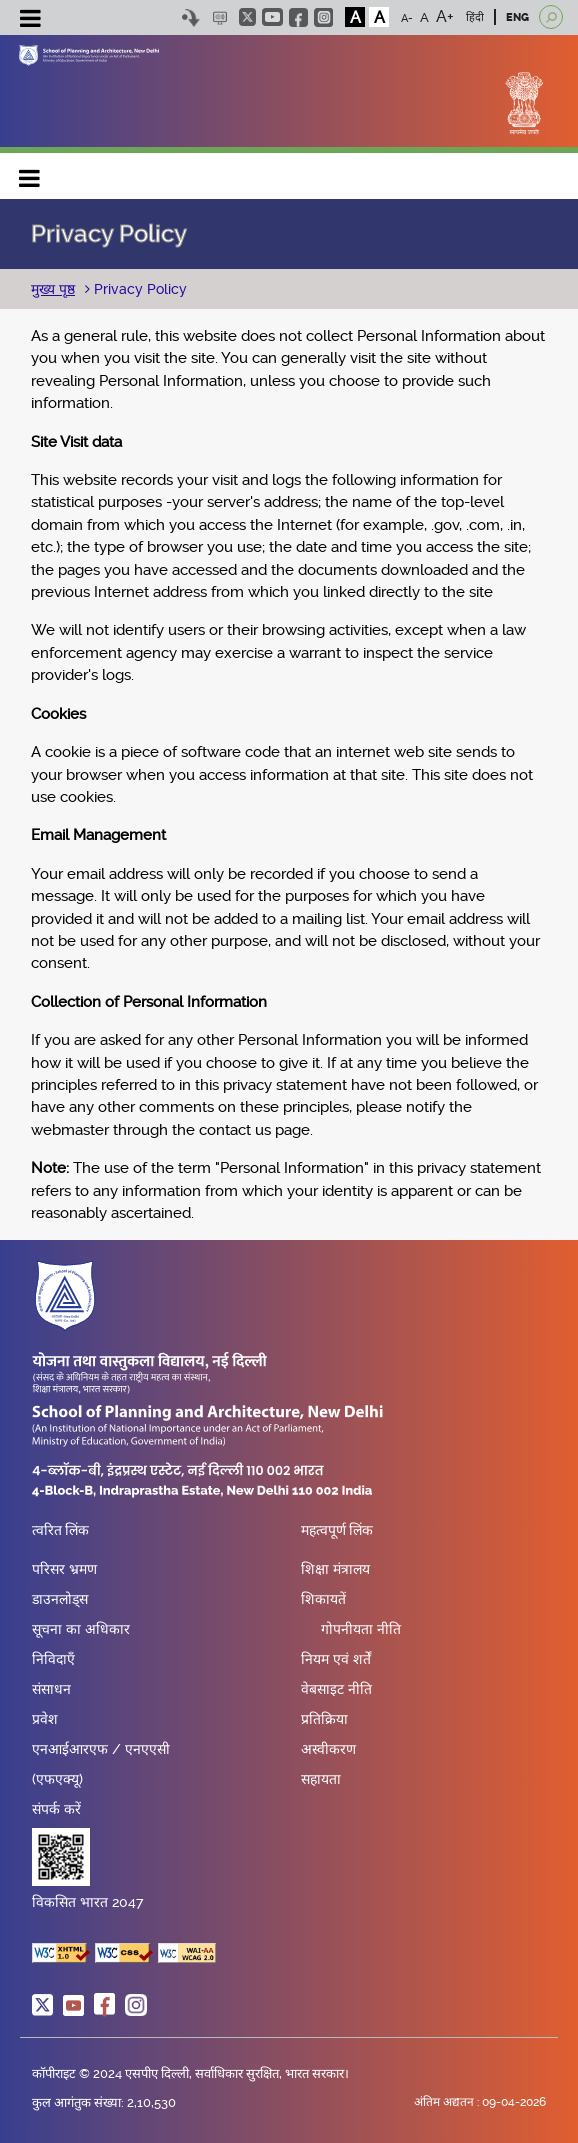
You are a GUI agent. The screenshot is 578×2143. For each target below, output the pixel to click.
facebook (298, 17)
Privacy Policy (138, 289)
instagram (323, 17)
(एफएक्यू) (57, 1779)
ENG (517, 17)
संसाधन (51, 1689)
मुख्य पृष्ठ (53, 289)
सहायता (321, 1779)
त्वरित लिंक (60, 1531)
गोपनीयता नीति (361, 1629)
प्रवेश (45, 1719)
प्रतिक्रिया (324, 1719)
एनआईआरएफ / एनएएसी (101, 1749)
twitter (247, 17)
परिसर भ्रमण (64, 1569)
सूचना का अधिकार (81, 1629)
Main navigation (30, 173)
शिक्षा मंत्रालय (335, 1569)
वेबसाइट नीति (336, 1689)
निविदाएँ (53, 1659)
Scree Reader (219, 17)
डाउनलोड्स (60, 1599)
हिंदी (475, 17)
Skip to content (190, 17)
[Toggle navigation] (30, 21)
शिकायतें (323, 1599)
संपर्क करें (56, 1809)
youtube (272, 17)
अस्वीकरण (328, 1749)
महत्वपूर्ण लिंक (337, 1531)
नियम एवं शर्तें (336, 1659)
